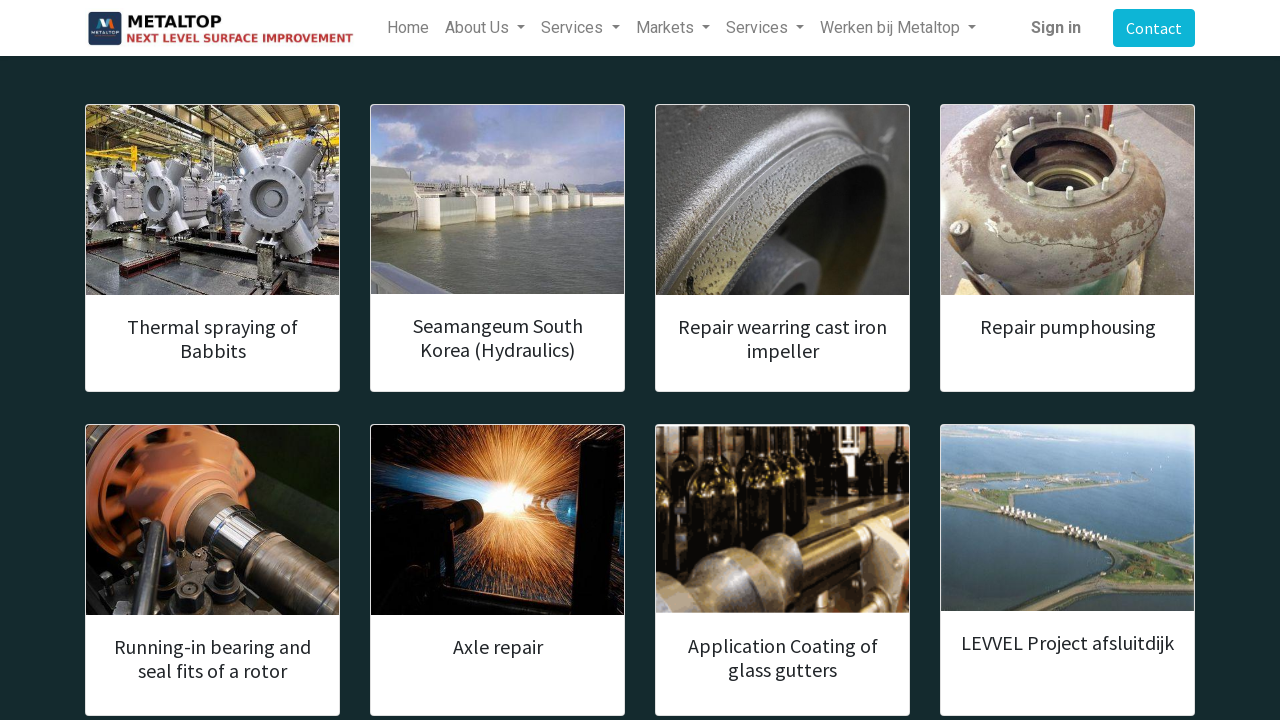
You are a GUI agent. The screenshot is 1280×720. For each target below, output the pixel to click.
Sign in (1056, 27)
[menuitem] (408, 28)
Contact (1154, 28)
